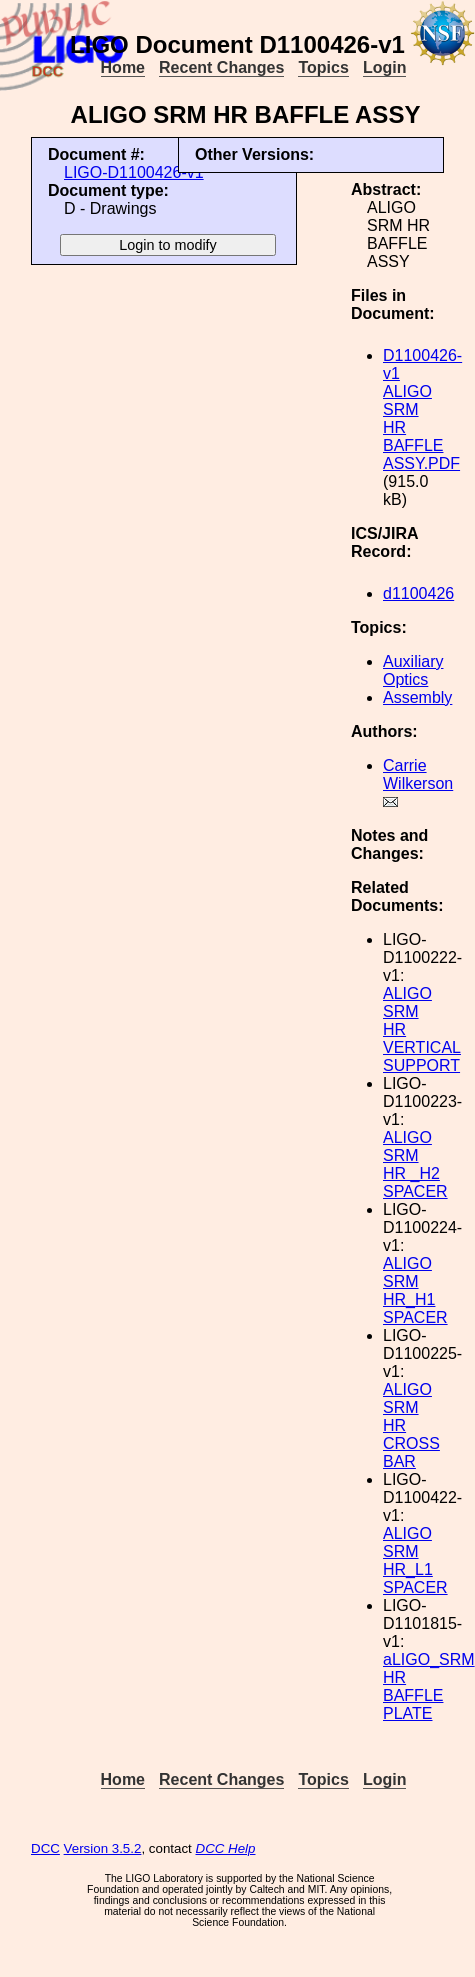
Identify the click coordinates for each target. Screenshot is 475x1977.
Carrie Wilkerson (418, 774)
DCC (45, 1848)
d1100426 (418, 593)
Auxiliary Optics (413, 670)
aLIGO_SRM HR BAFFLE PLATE (429, 1686)
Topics (323, 67)
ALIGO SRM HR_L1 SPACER (415, 1560)
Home (123, 67)
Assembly (417, 697)
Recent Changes (221, 67)
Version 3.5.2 (103, 1848)
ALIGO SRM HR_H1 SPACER (415, 1290)
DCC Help (226, 1848)
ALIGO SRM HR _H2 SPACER (415, 1164)
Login (385, 67)
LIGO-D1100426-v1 (134, 172)
